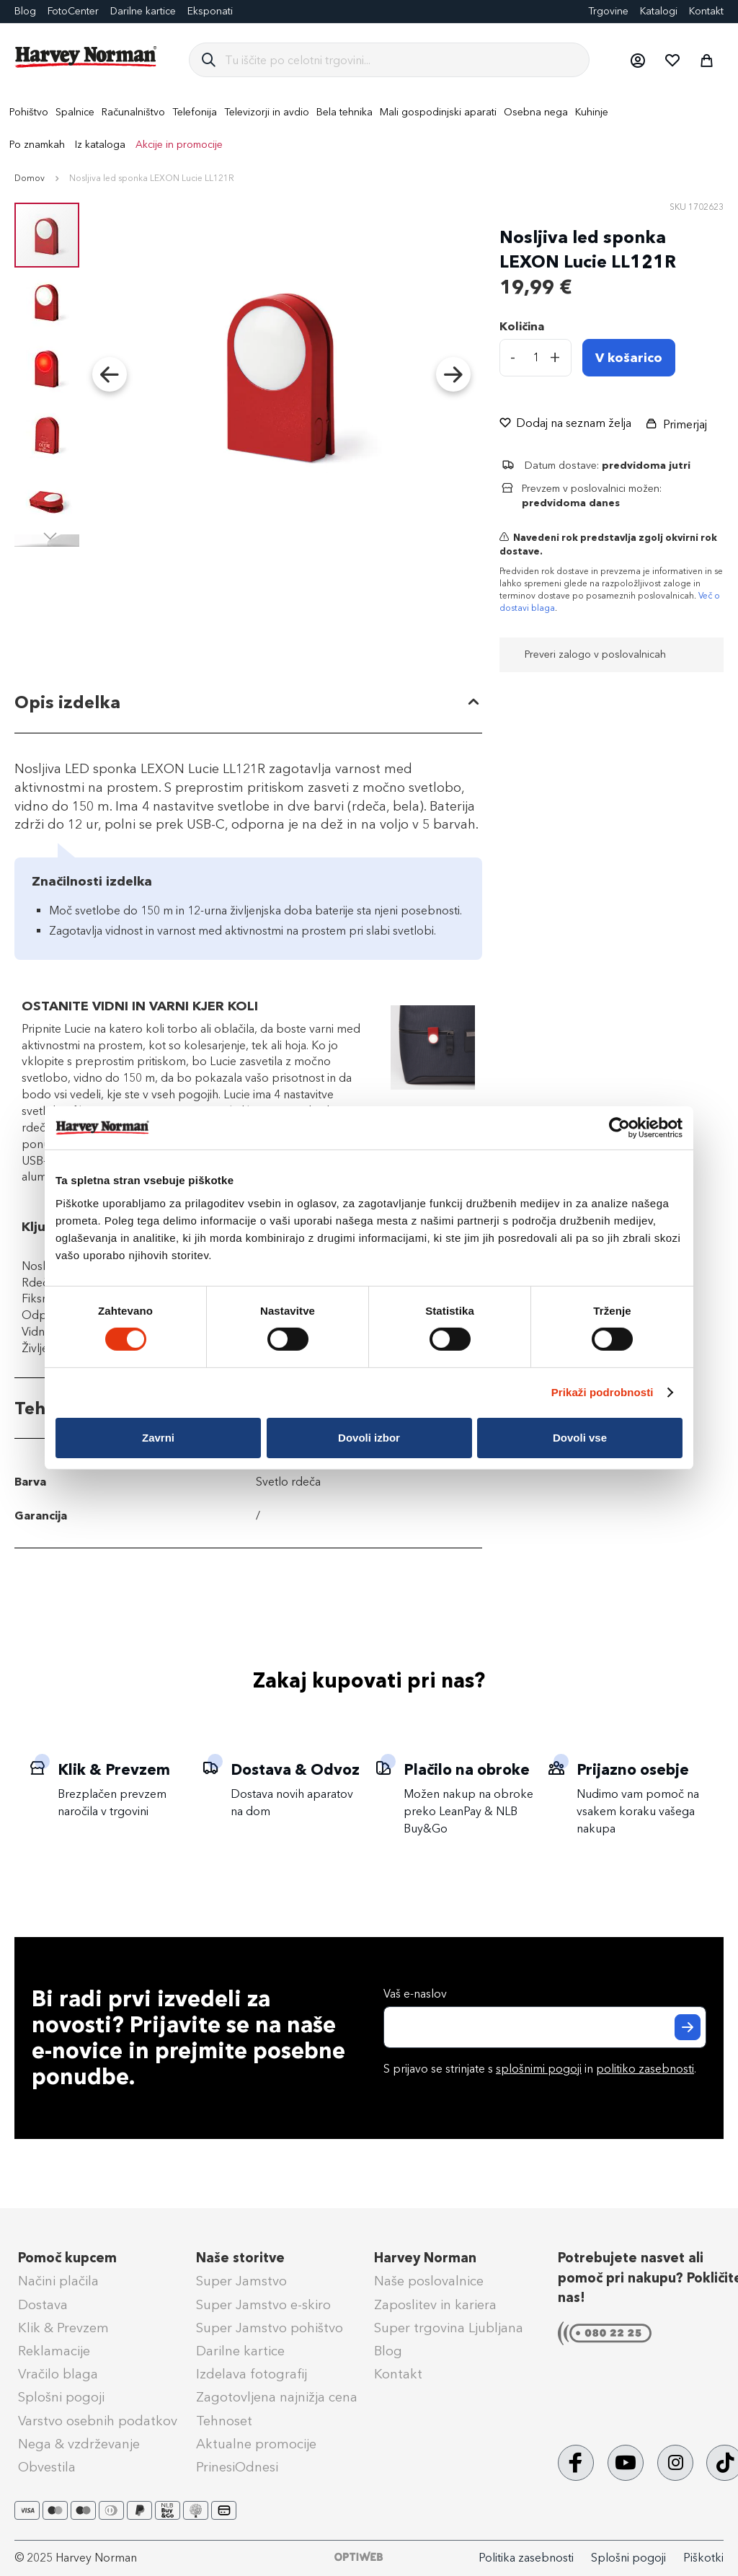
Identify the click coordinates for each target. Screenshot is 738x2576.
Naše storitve (240, 2258)
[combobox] (401, 60)
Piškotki (703, 2557)
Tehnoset (224, 2421)
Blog (388, 2351)
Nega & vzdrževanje (79, 2444)
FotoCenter (73, 11)
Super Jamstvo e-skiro (263, 2305)
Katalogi (658, 11)
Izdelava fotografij (251, 2374)
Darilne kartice (143, 11)
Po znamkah (37, 144)
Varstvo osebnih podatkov (97, 2421)
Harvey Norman (425, 2258)
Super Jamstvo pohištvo (269, 2328)
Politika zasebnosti (526, 2557)
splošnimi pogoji (539, 2069)
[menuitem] (29, 112)
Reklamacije (54, 2351)
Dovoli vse (580, 1438)
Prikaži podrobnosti (602, 1392)
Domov (29, 178)
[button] (637, 60)
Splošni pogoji (61, 2397)
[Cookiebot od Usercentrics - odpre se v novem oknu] (619, 1128)
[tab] (248, 702)
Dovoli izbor (369, 1438)
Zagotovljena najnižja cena (276, 2397)
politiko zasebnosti (645, 2069)
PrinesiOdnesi (237, 2467)
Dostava (43, 2305)
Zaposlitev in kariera (435, 2305)
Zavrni (158, 1438)
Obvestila (47, 2467)
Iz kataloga (100, 144)
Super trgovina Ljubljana (448, 2328)
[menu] (369, 128)
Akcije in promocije (179, 144)
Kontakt (706, 11)
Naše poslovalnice (429, 2281)
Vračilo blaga (58, 2374)
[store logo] (86, 57)
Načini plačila (58, 2281)
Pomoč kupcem (67, 2258)
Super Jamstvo (241, 2281)
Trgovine (608, 11)
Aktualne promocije (256, 2444)
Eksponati (210, 11)
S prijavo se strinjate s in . (539, 2069)
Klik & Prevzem (63, 2328)
